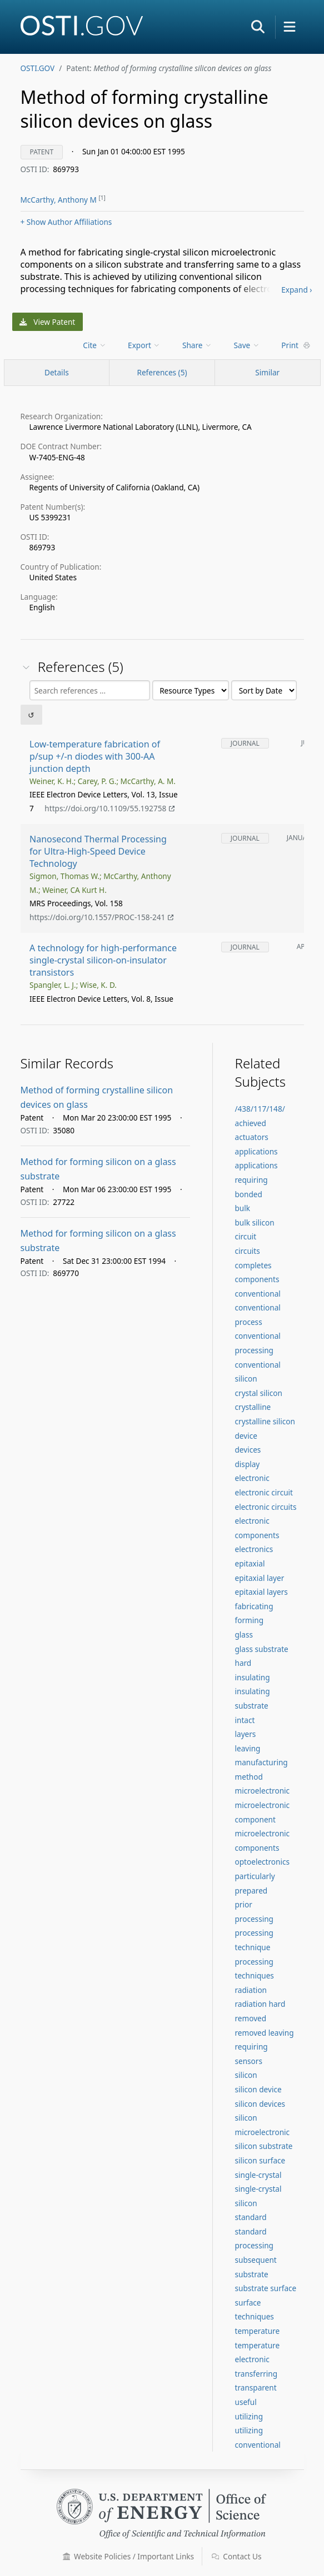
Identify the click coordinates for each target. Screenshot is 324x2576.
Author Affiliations (66, 222)
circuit (246, 1236)
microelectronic (262, 1790)
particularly (255, 1876)
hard (243, 1663)
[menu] (95, 345)
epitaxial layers (261, 1591)
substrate (251, 2274)
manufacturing (261, 1762)
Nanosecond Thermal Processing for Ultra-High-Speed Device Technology (98, 851)
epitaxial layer (260, 1578)
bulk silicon (255, 1222)
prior (243, 1904)
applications (256, 1151)
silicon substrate (264, 2146)
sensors (248, 2061)
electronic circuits (266, 1507)
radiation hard (260, 2003)
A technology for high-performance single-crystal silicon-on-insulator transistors (103, 960)
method (249, 1776)
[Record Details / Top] (56, 372)
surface (248, 2302)
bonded (248, 1194)
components (257, 1279)
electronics (254, 1549)
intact (245, 1720)
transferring (256, 2373)
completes (253, 1265)
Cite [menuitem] (94, 345)
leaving (248, 1748)
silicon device (258, 2089)
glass (244, 1634)
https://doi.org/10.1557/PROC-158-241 (101, 917)
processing (254, 1919)
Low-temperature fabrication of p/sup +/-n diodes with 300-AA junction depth (94, 756)
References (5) (162, 372)
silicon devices (260, 2103)
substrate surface (266, 2288)
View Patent (47, 322)
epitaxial (250, 1563)
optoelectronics (262, 1861)
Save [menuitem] (247, 345)
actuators (251, 1137)
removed (251, 2018)
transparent (256, 2387)
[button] (258, 26)
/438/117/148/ (260, 1108)
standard (251, 2217)
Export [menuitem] (144, 345)
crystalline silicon (265, 1421)
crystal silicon (258, 1393)
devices (248, 1449)
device (246, 1435)
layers (245, 1734)
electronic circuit (264, 1492)
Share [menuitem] (197, 345)
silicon (246, 2075)
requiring (251, 2046)
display (247, 1464)
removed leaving (264, 2032)
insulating (252, 1677)
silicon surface (260, 2160)
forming (249, 1620)
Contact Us (237, 2556)
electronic (252, 1478)
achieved (250, 1123)
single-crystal (258, 2175)
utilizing (249, 2416)
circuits (247, 1251)
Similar (267, 372)
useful (246, 2402)
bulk (243, 1208)
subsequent (256, 2259)
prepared (251, 1890)
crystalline (253, 1407)
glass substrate (261, 1649)
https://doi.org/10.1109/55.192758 (109, 808)
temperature (257, 2331)
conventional (258, 1293)
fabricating (254, 1606)
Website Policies (129, 2556)
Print (295, 345)
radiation (251, 1990)
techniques (254, 2316)
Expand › (296, 289)
